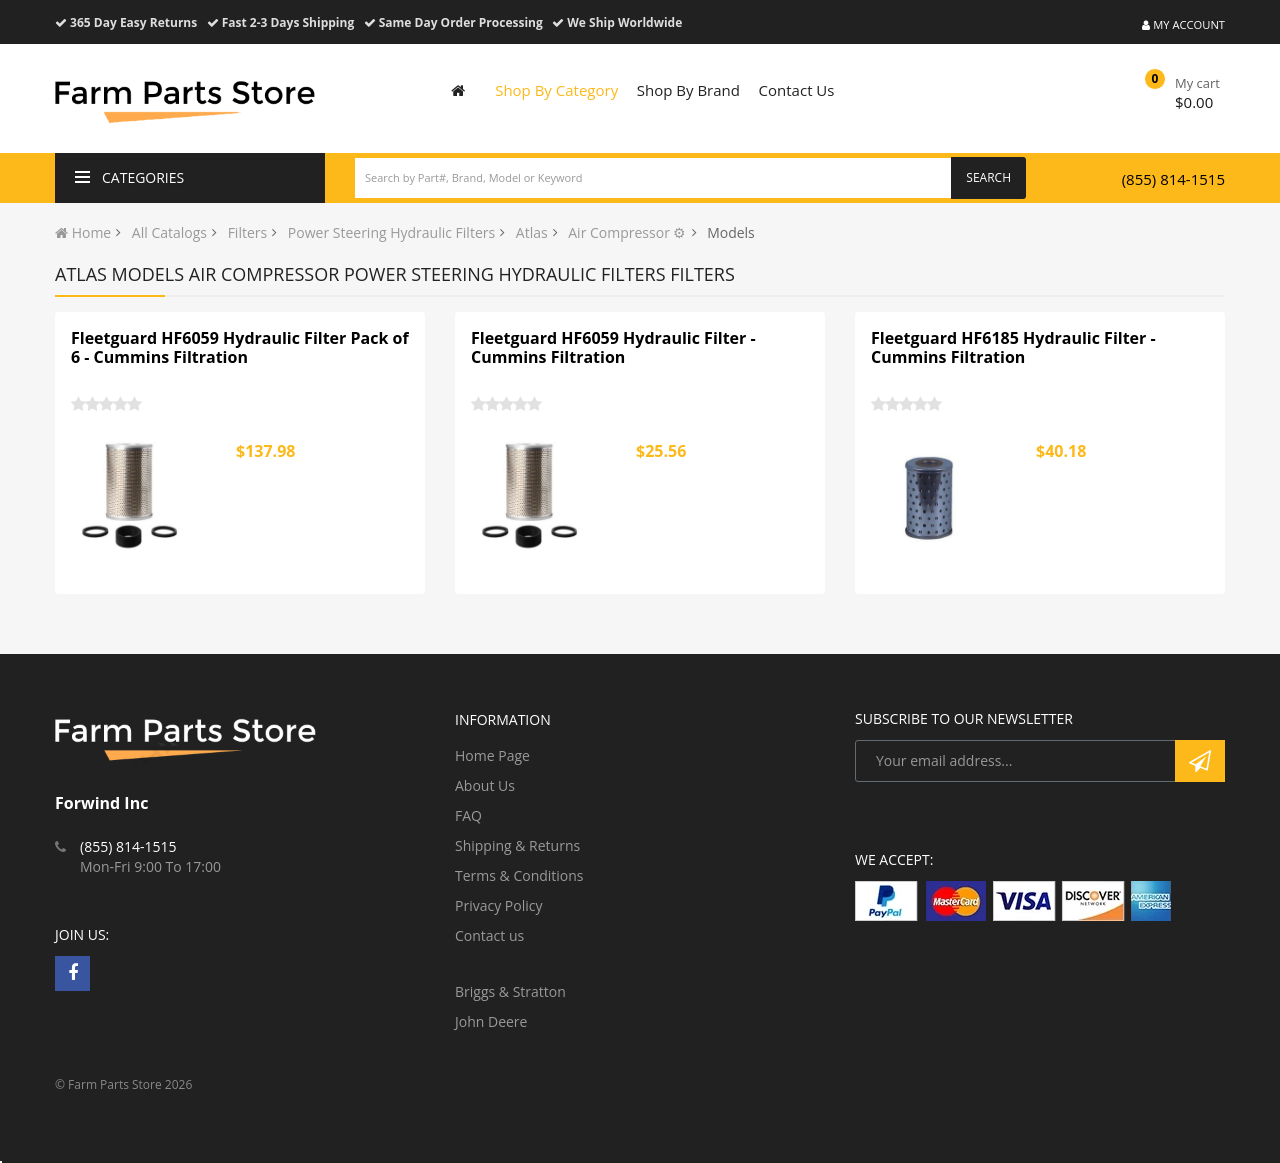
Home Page (492, 755)
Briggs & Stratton (510, 991)
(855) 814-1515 (1173, 179)
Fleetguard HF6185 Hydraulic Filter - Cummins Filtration (1013, 348)
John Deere (491, 1021)
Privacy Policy (498, 905)
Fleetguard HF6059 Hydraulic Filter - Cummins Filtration (613, 348)
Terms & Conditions (519, 875)
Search (988, 177)
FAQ (468, 815)
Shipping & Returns (517, 845)
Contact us (489, 935)
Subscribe (1200, 761)
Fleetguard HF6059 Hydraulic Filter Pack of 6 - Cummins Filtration (240, 348)
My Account (1183, 24)
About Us (485, 785)
